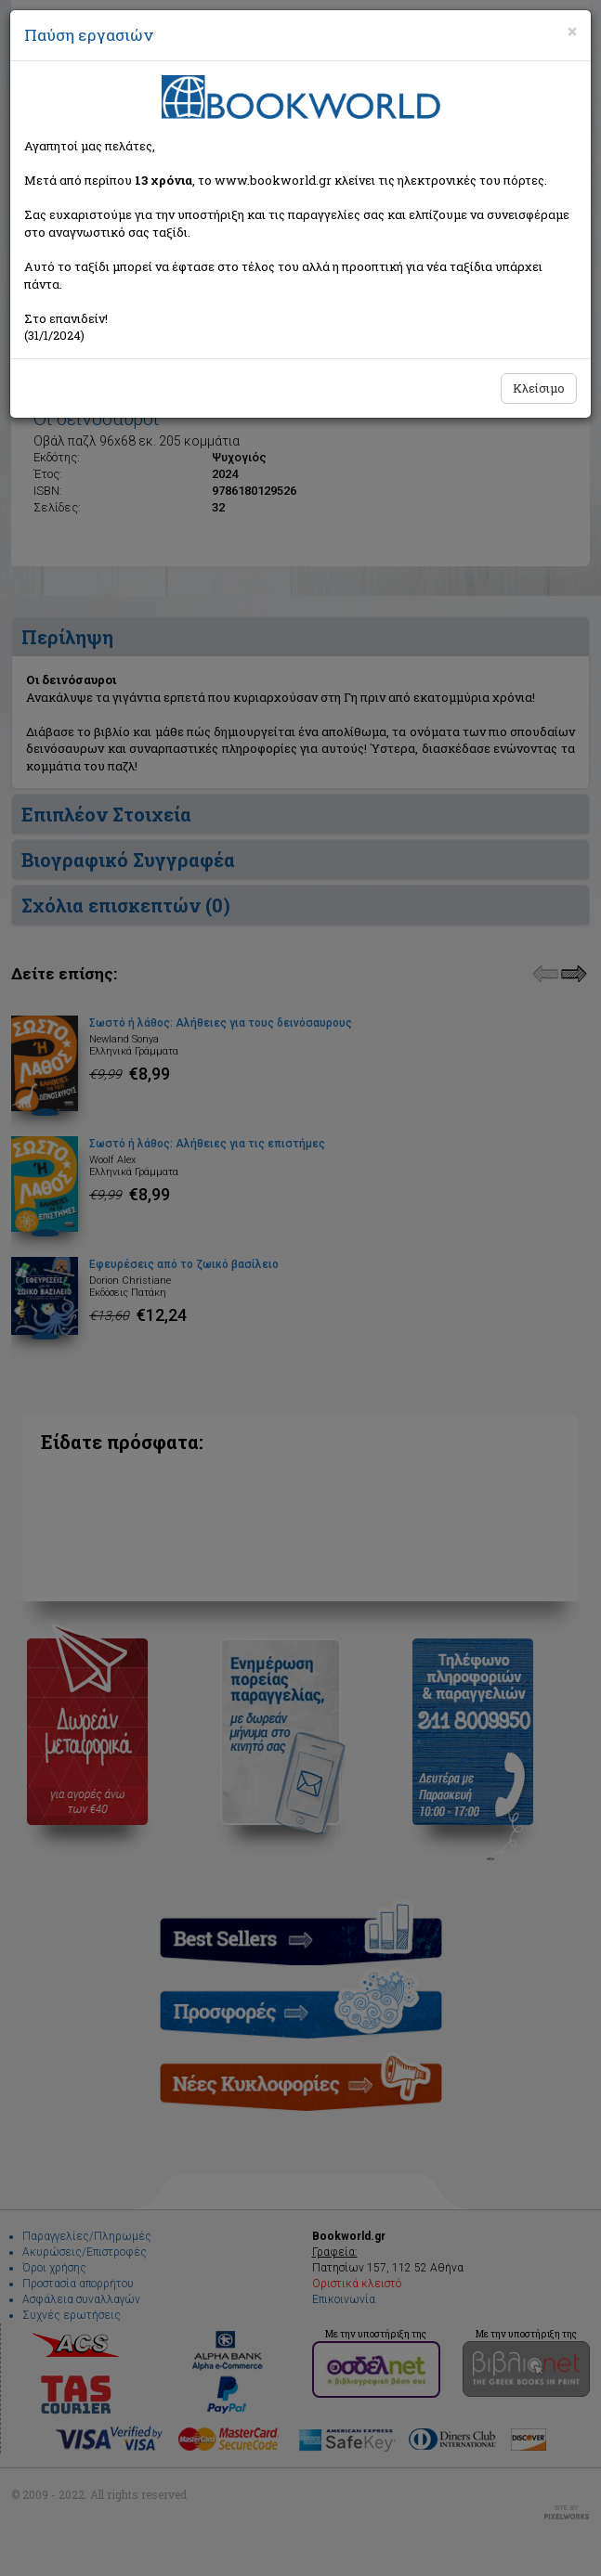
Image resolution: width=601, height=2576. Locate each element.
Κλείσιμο (539, 388)
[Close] (572, 31)
